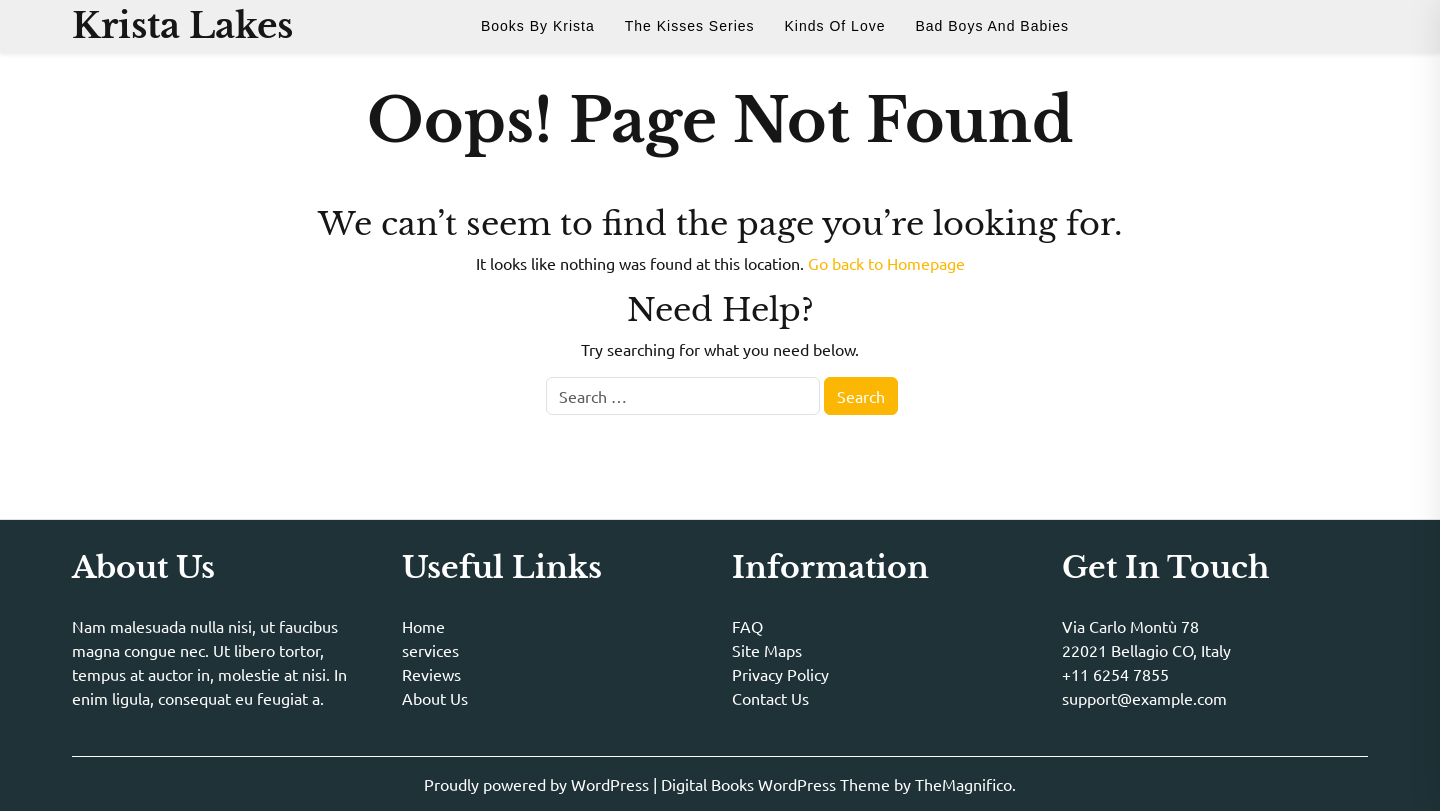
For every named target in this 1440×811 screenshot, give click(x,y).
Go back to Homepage (886, 263)
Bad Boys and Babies (992, 26)
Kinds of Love (835, 26)
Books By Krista (538, 26)
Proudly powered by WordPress (538, 784)
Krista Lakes (182, 25)
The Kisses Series (690, 26)
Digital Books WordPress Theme (777, 784)
